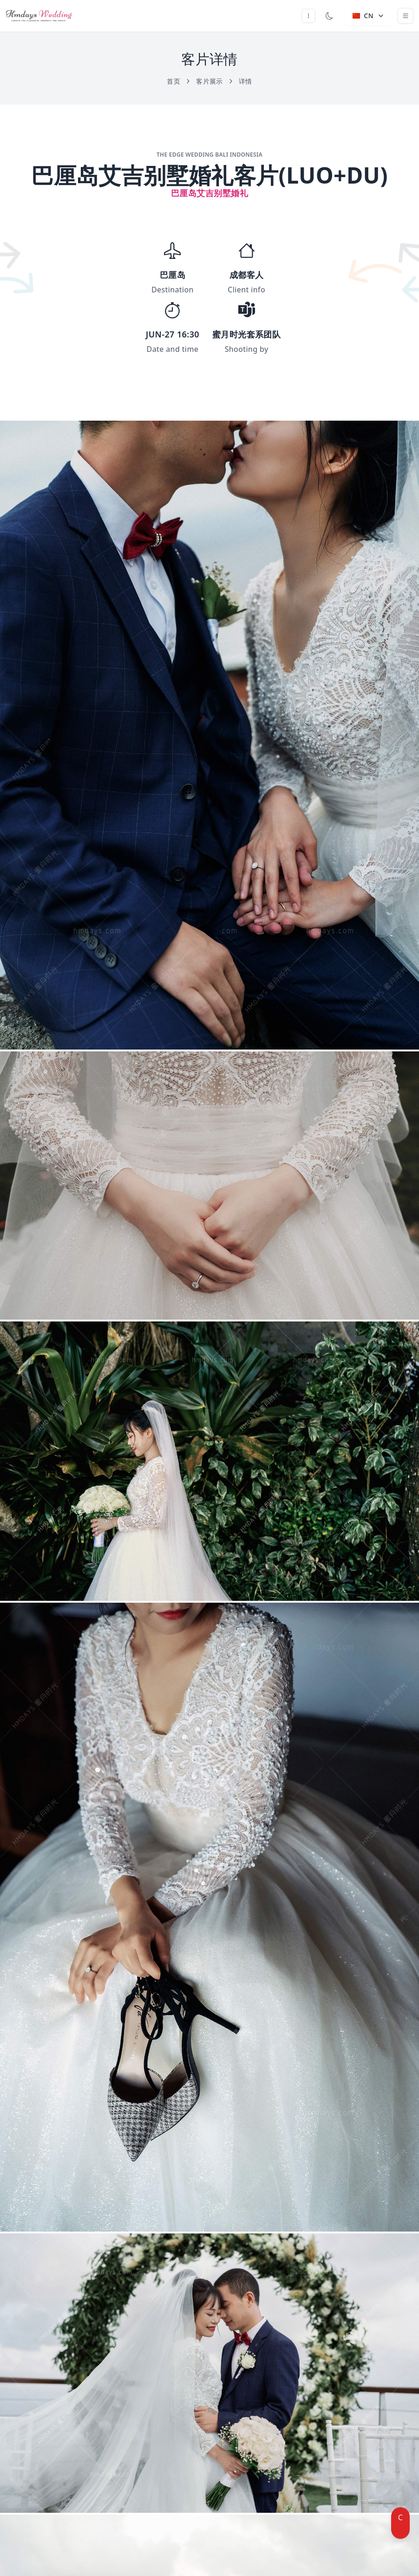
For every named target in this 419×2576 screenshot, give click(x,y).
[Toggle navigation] (405, 16)
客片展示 (214, 81)
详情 (245, 81)
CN (369, 15)
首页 (178, 81)
